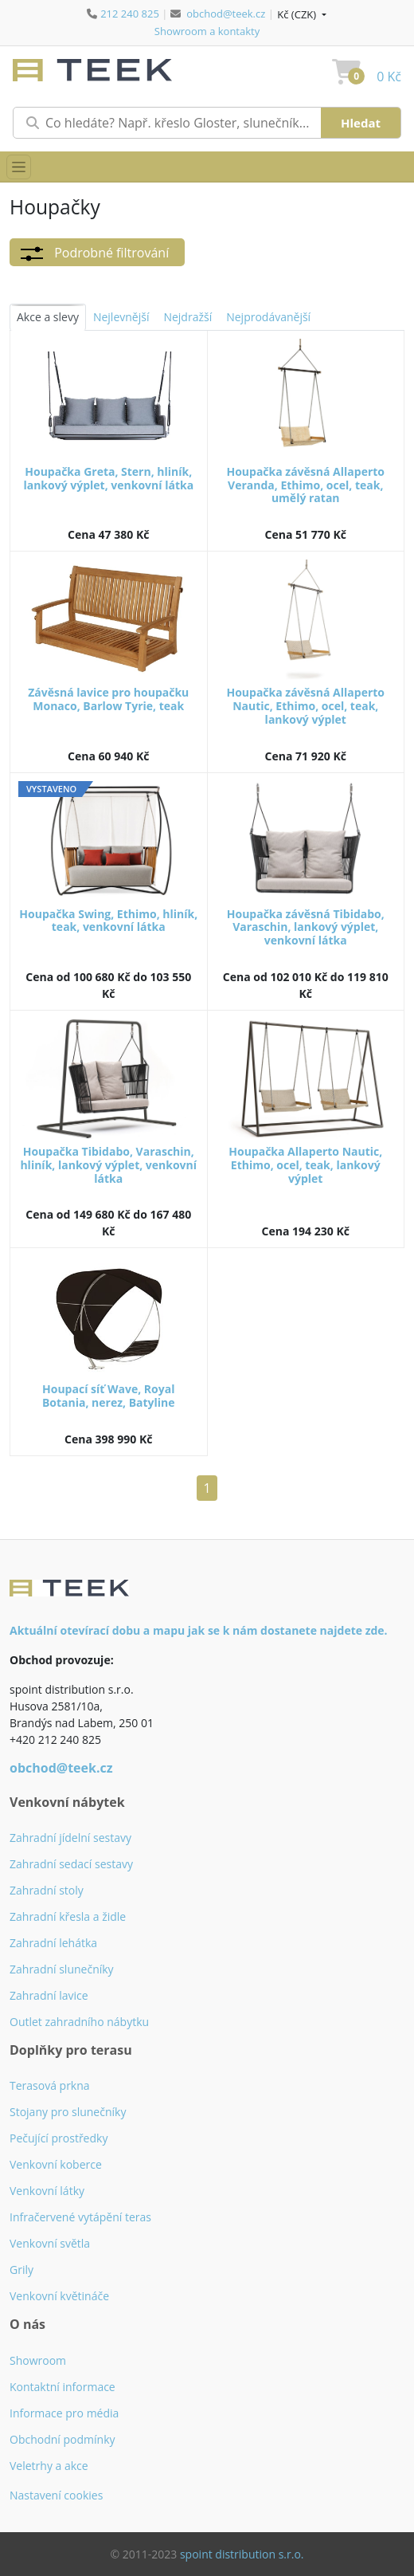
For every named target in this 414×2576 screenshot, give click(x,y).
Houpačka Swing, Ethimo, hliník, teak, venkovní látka (108, 920)
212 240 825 (129, 13)
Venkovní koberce (56, 2164)
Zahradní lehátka (53, 1942)
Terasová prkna (50, 2085)
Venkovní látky (47, 2190)
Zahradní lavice (49, 1995)
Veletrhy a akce (49, 2465)
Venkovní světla (50, 2243)
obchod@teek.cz (225, 13)
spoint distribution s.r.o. (242, 2554)
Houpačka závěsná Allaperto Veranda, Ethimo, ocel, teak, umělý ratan (305, 485)
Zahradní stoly (47, 1890)
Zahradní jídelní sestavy (70, 1837)
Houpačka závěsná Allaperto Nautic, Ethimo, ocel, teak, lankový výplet (305, 706)
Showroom (38, 2360)
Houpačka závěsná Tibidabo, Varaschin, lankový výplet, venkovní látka (306, 927)
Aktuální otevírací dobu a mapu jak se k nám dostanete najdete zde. (199, 1630)
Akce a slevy (48, 316)
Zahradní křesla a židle (68, 1916)
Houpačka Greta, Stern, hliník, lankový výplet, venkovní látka (108, 478)
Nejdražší (187, 316)
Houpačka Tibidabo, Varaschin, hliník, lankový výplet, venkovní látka (108, 1165)
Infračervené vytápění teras (80, 2217)
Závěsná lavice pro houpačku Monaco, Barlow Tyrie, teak (108, 699)
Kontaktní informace (62, 2386)
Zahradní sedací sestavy (71, 1863)
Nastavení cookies (56, 2495)
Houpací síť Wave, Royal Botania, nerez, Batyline (108, 1395)
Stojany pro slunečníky (68, 2111)
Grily (21, 2269)
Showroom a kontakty (207, 31)
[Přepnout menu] (18, 167)
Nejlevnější (121, 316)
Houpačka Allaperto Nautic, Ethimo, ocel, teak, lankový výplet (305, 1165)
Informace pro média (64, 2413)
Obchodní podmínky (62, 2439)
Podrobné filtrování (94, 253)
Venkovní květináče (59, 2295)
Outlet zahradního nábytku (79, 2021)
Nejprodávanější (268, 316)
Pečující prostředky (58, 2138)
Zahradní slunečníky (62, 1969)
